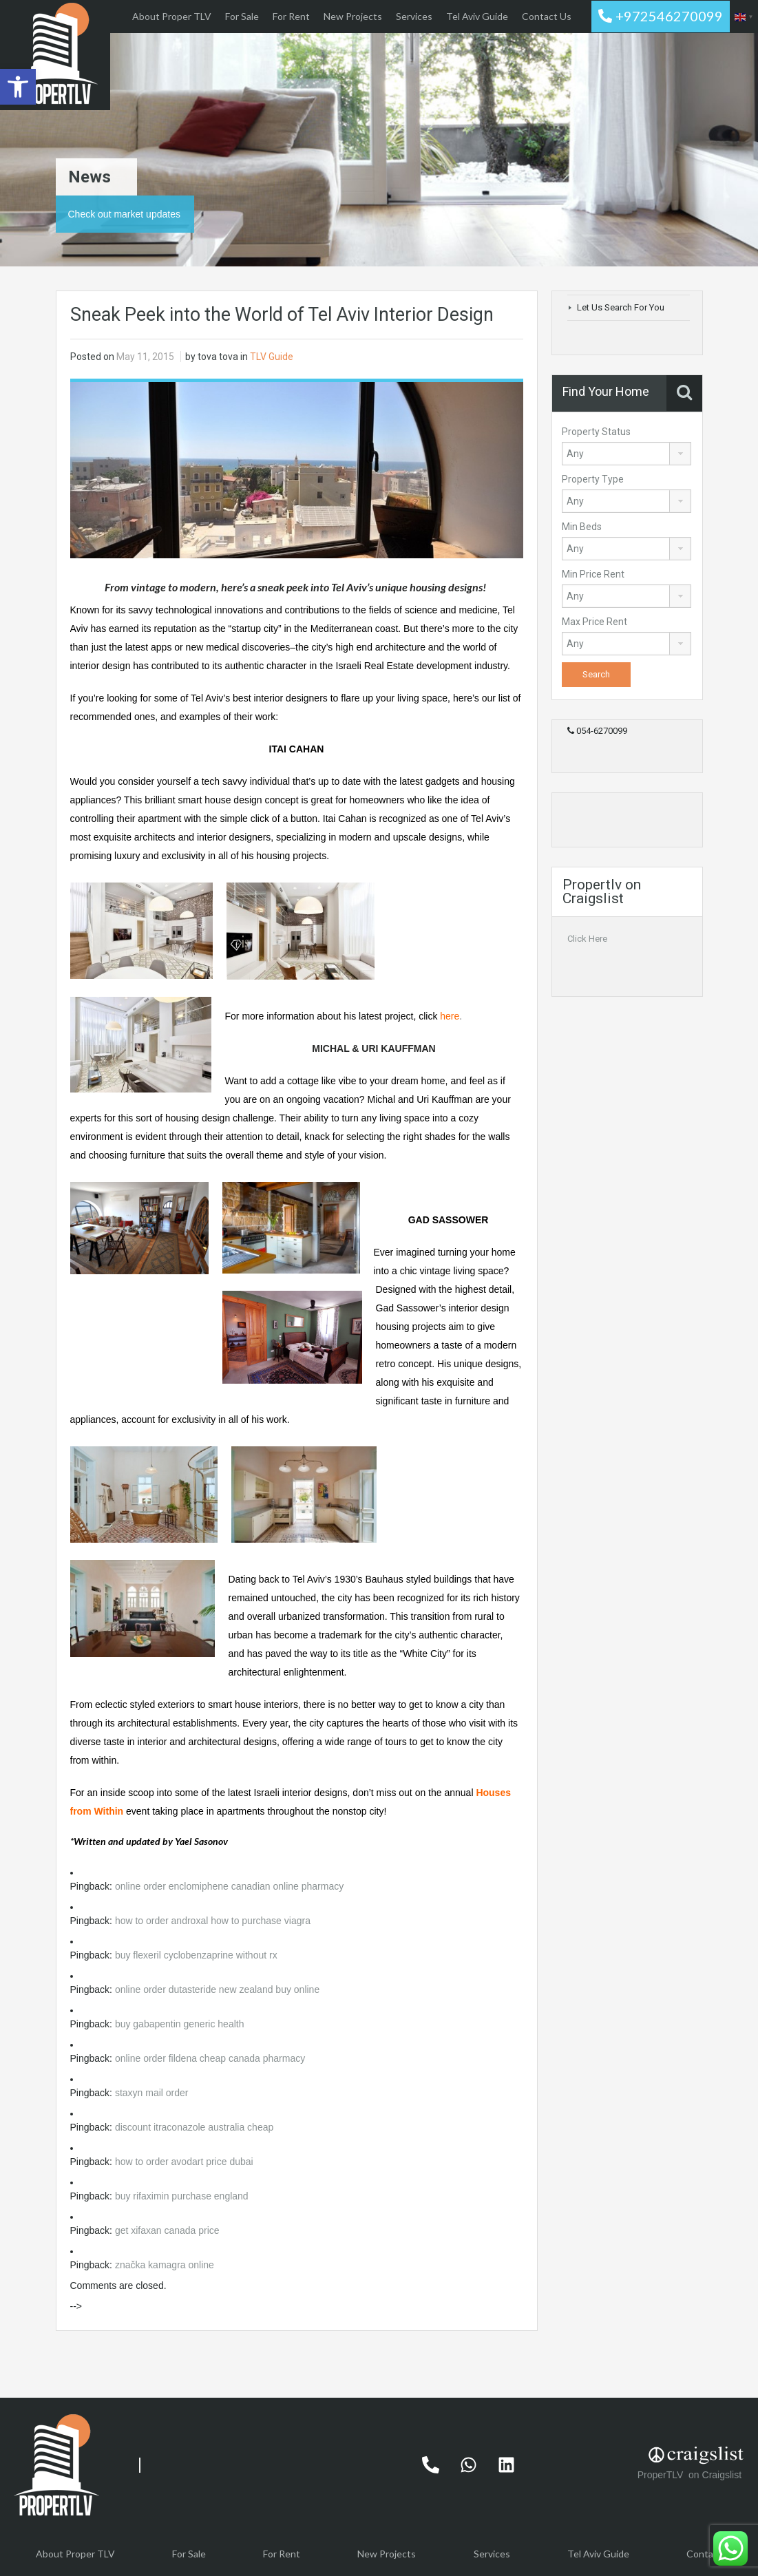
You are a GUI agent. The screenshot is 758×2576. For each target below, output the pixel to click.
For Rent (291, 16)
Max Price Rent (594, 621)
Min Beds (582, 526)
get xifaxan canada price (167, 2230)
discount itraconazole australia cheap (194, 2127)
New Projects (353, 16)
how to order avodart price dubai (184, 2161)
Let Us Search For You (620, 307)
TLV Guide (271, 356)
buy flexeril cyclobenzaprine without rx (196, 1955)
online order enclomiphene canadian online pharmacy (229, 1886)
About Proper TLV (171, 16)
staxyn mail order (152, 2092)
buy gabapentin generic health (179, 2023)
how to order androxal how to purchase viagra (212, 1920)
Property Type (593, 479)
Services (414, 16)
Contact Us (546, 16)
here (449, 1016)
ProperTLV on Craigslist (691, 2474)
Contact (704, 2553)
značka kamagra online (164, 2264)
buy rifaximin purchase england (182, 2196)
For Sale (242, 16)
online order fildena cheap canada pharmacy (210, 2058)
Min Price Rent (593, 574)
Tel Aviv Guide (477, 16)
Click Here (587, 938)
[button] (18, 87)
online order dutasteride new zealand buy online (217, 1989)
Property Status (596, 431)
